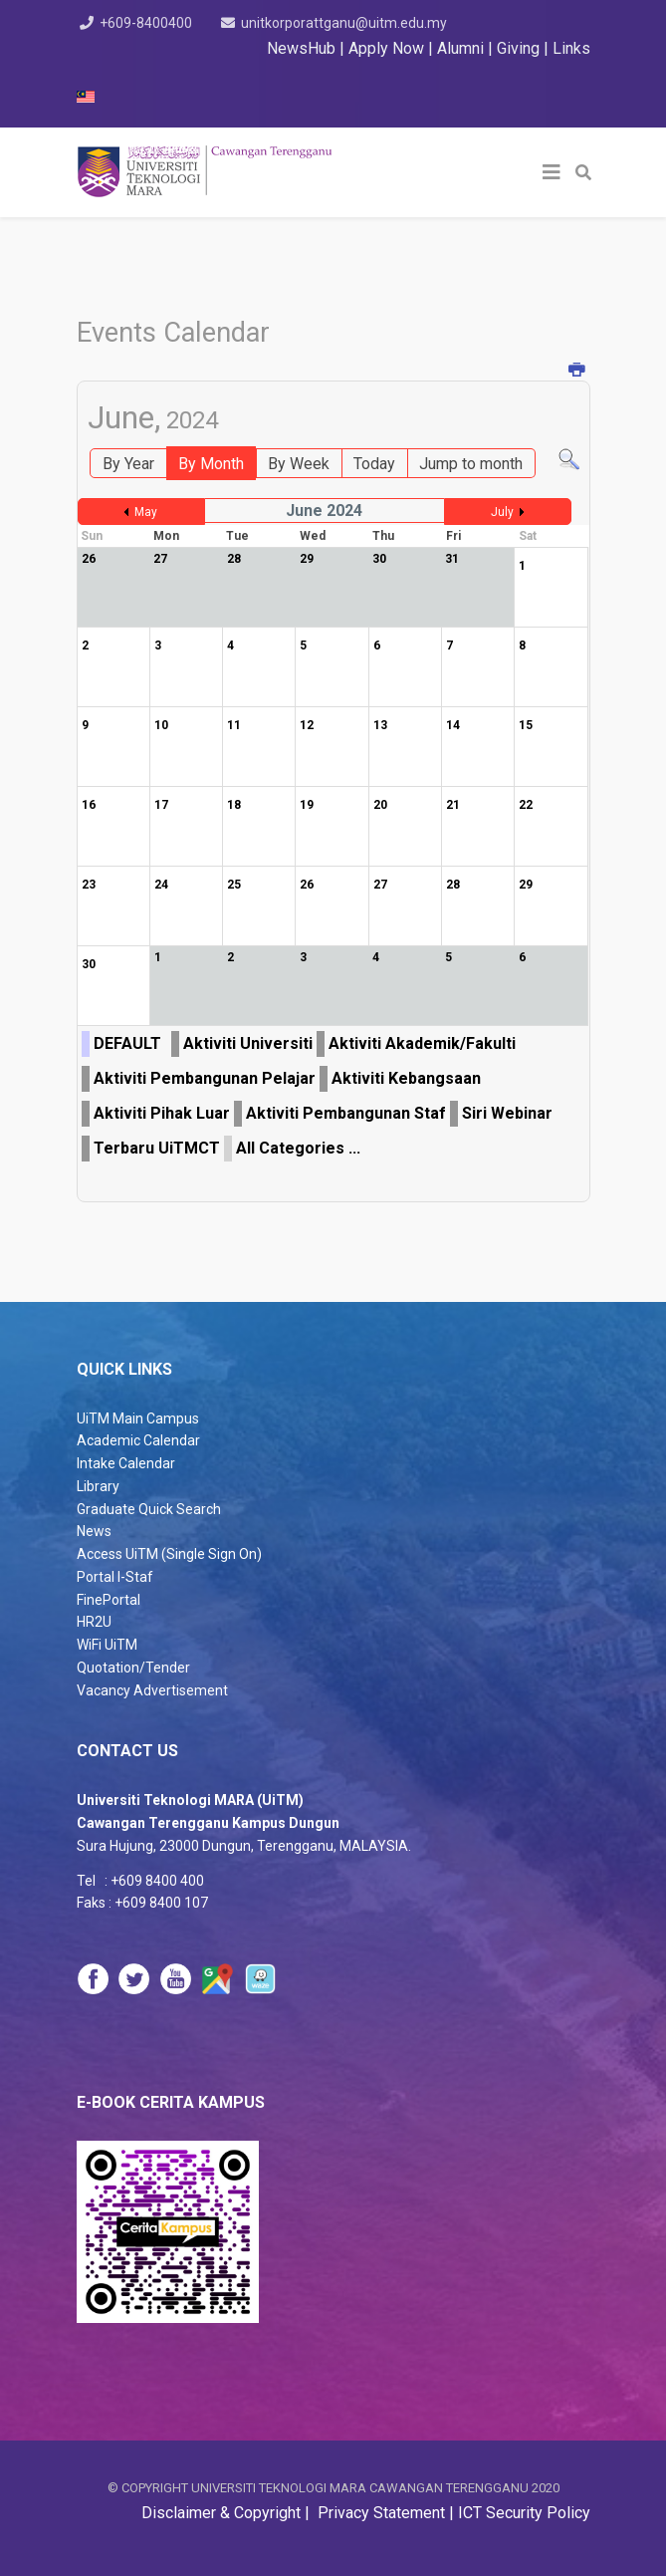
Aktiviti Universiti (248, 1043)
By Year (128, 463)
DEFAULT (127, 1043)
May (145, 512)
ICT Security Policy (524, 2512)
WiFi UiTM (107, 1645)
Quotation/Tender (133, 1667)
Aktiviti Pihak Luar (162, 1113)
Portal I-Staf (115, 1577)
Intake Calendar (126, 1463)
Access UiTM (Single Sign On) (169, 1554)
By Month (211, 463)
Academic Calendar (138, 1440)
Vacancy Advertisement (152, 1690)
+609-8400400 (146, 23)
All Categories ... (298, 1148)
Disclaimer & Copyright (223, 2512)
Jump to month (471, 463)
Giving (518, 48)
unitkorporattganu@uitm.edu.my (348, 23)
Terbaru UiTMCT (157, 1148)
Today (374, 463)
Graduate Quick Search (149, 1509)
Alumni (462, 48)
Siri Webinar (507, 1113)
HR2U (94, 1622)
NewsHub (301, 48)
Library (98, 1486)
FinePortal (108, 1600)
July (502, 512)
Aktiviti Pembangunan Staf (346, 1113)
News (94, 1531)
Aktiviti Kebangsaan (406, 1078)
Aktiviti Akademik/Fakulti (422, 1043)
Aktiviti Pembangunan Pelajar (205, 1078)
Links (571, 48)
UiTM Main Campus (138, 1418)
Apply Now (386, 48)
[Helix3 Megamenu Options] (551, 172)
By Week (299, 463)
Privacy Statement (379, 2512)
